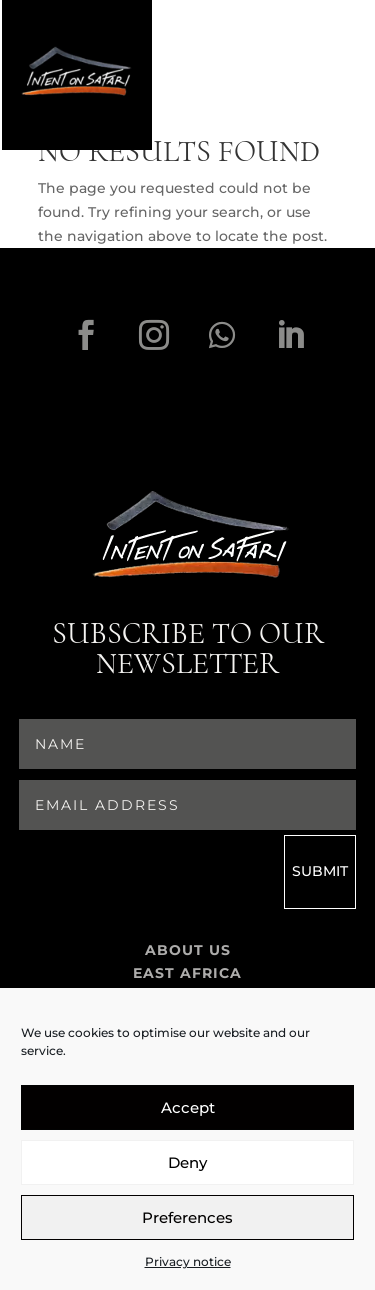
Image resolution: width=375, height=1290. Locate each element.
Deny (187, 1162)
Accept (188, 1107)
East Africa (187, 977)
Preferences (187, 1217)
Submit (320, 873)
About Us (188, 953)
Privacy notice (188, 1261)
